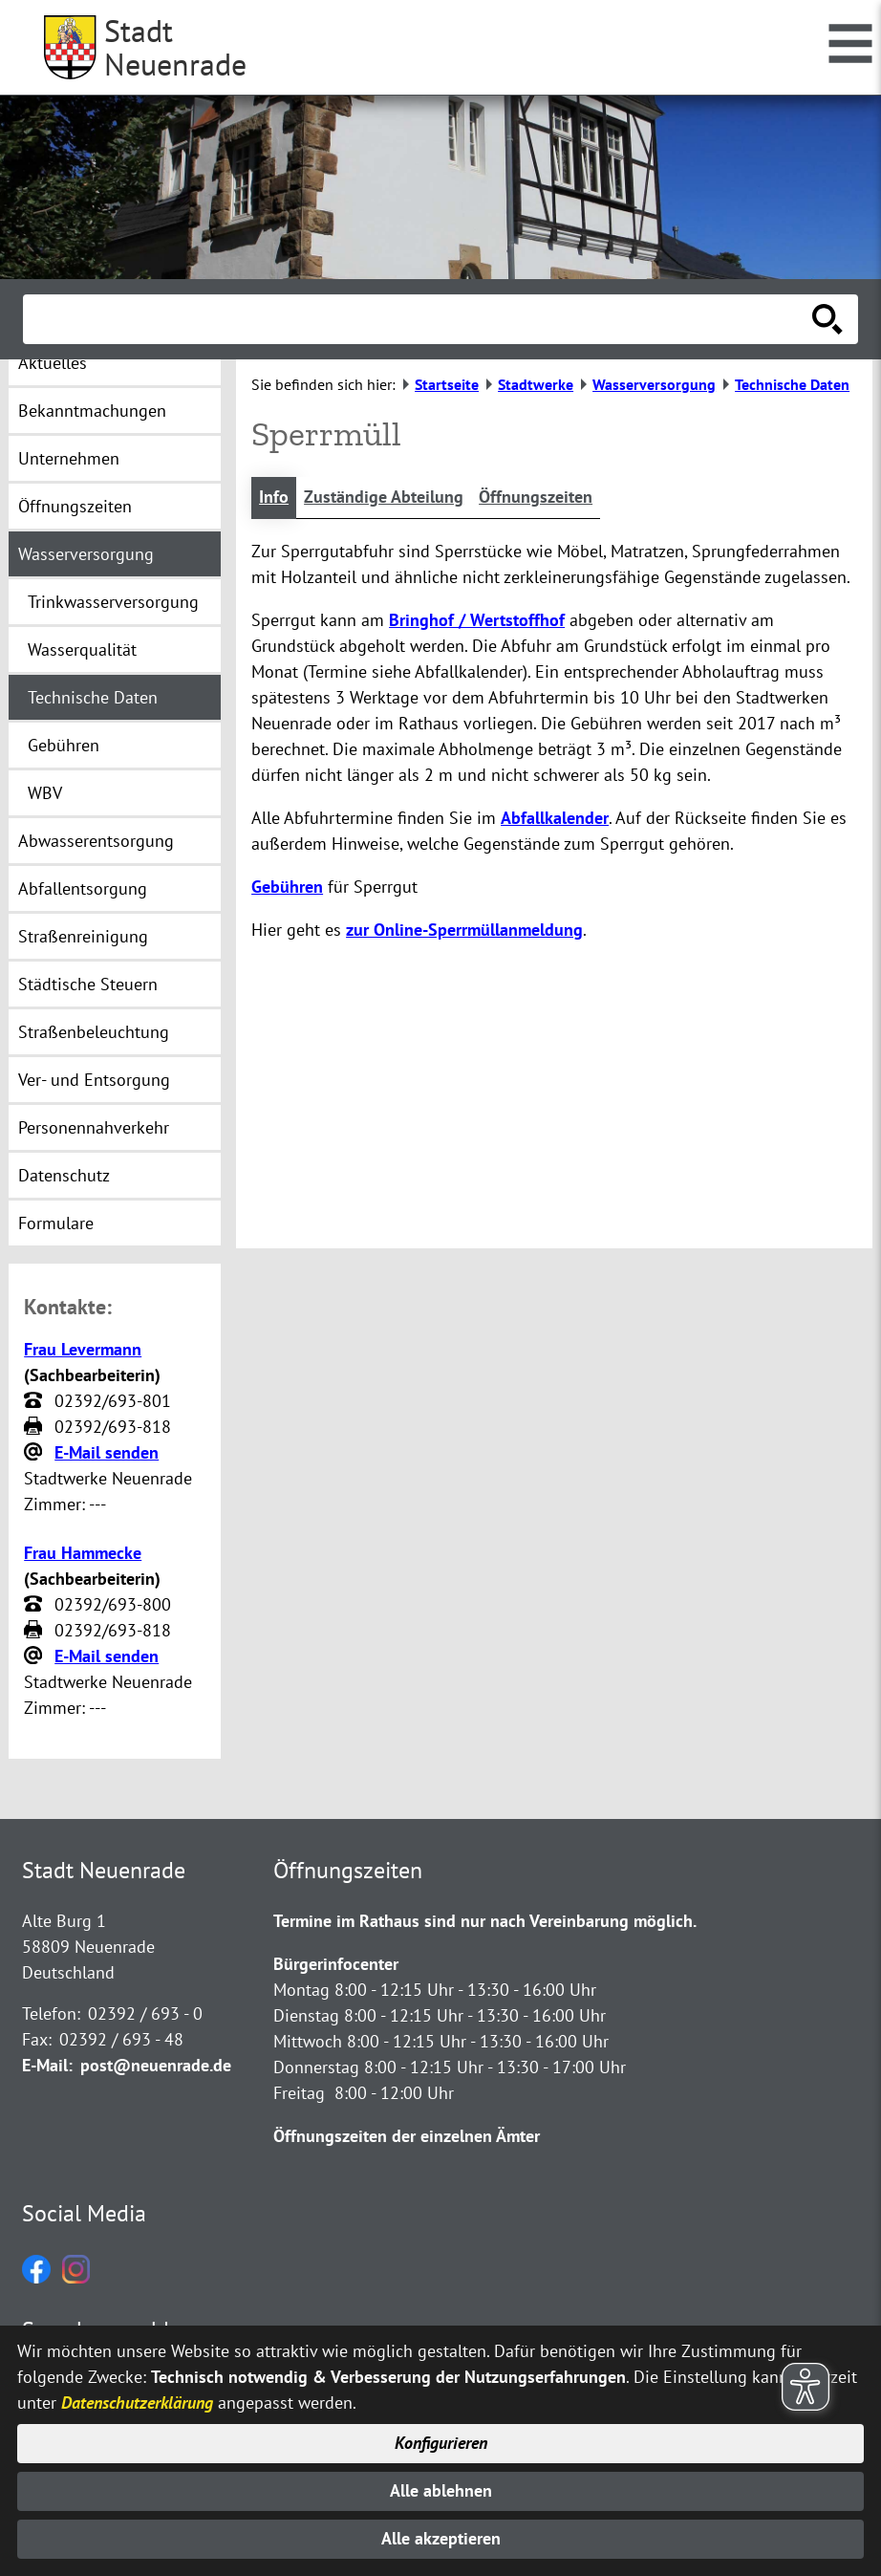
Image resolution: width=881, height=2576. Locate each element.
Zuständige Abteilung (383, 498)
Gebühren (287, 887)
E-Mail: (47, 2065)
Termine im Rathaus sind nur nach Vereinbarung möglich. (485, 1921)
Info (274, 498)
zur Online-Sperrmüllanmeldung (464, 930)
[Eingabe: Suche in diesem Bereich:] (419, 319)
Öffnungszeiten (535, 498)
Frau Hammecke (82, 1553)
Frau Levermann (82, 1349)
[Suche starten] (827, 319)
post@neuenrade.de (155, 2065)
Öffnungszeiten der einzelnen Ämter (406, 2136)
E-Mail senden (106, 1452)
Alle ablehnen (441, 2490)
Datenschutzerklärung (137, 2402)
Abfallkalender (555, 818)
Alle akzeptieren (441, 2539)
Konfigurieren (441, 2443)
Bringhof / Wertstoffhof (477, 620)
